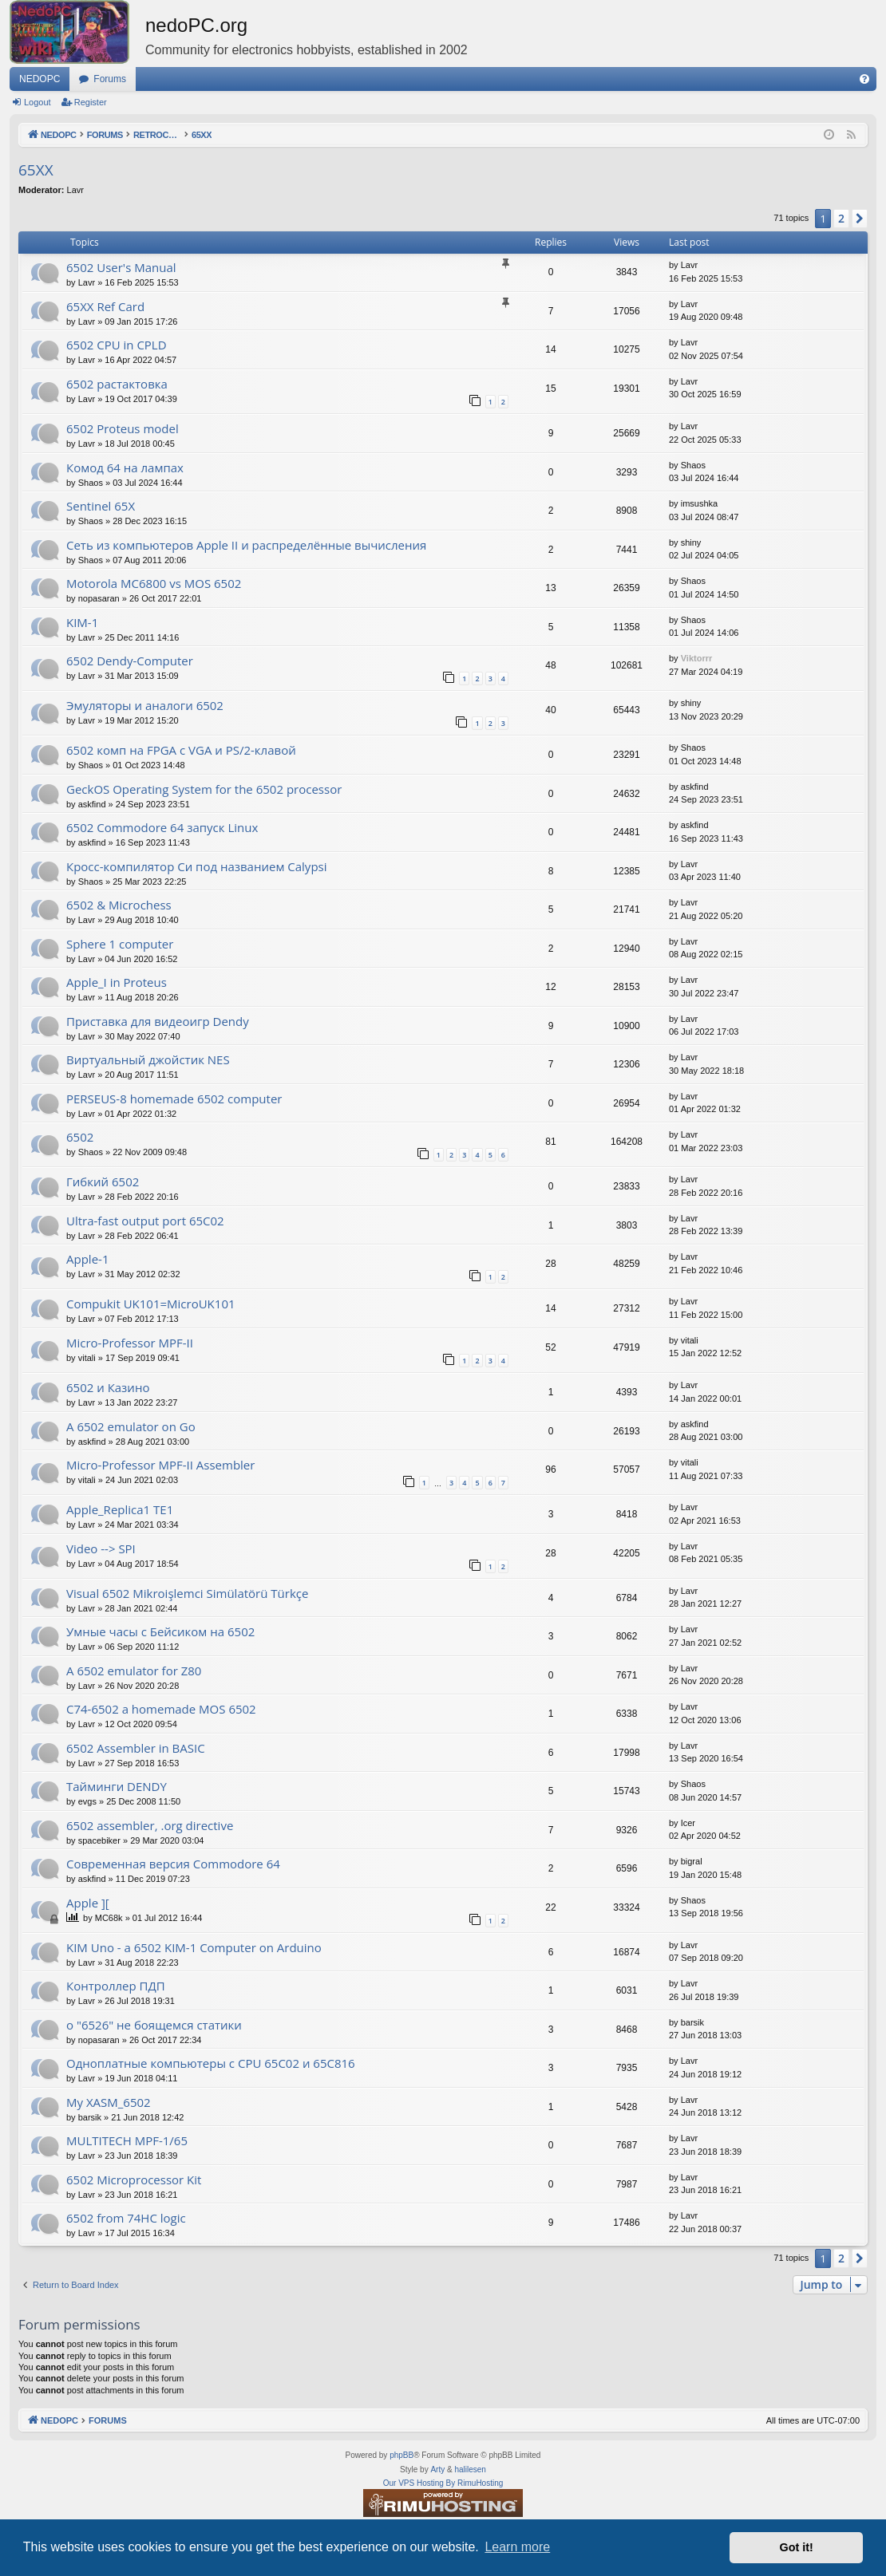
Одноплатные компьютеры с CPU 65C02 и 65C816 (210, 2063)
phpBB (401, 2455)
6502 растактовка (117, 384)
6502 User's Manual (121, 267)
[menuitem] (864, 79)
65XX (35, 170)
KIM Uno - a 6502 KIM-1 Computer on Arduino (194, 1947)
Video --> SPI (101, 1548)
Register (90, 102)
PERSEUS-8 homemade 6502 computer (174, 1099)
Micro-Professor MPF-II (129, 1343)
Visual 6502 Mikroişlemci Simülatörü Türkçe (187, 1593)
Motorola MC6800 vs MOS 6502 (153, 583)
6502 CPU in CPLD (116, 345)
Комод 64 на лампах (125, 467)
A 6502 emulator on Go (131, 1426)
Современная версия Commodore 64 (173, 1864)
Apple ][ (87, 1903)
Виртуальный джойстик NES (148, 1059)
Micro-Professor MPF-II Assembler (160, 1465)
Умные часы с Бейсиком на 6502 (160, 1631)
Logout (37, 102)
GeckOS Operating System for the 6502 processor (204, 789)
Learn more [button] (517, 2547)
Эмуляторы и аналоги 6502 (144, 705)
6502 (79, 1137)
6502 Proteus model (122, 428)
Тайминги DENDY (116, 1786)
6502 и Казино (107, 1387)
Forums (109, 79)
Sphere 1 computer (119, 944)
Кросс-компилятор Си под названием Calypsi (196, 866)
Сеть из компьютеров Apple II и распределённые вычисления (246, 545)
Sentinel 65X (100, 506)
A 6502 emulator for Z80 (133, 1671)
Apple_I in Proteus (116, 982)
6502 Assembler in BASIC (135, 1748)
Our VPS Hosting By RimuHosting (443, 2483)
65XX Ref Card (105, 306)
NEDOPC (39, 79)
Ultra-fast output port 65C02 (145, 1221)
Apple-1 (87, 1259)
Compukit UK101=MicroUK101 (150, 1304)
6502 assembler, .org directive (149, 1825)
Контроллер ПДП (115, 1986)
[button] (860, 218)
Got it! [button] (796, 2547)
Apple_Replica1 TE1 (119, 1509)
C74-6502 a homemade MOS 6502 (161, 1709)
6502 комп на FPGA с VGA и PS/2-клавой (181, 750)
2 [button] (841, 218)
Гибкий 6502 (102, 1181)
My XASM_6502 (108, 2102)
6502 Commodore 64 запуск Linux (162, 827)
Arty (437, 2469)
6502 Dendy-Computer (129, 661)
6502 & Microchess (119, 905)
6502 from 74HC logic (126, 2218)
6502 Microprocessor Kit (133, 2179)
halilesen (469, 2469)
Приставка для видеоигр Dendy (157, 1021)
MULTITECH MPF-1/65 (127, 2140)
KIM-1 (82, 622)
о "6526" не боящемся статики (154, 2025)
